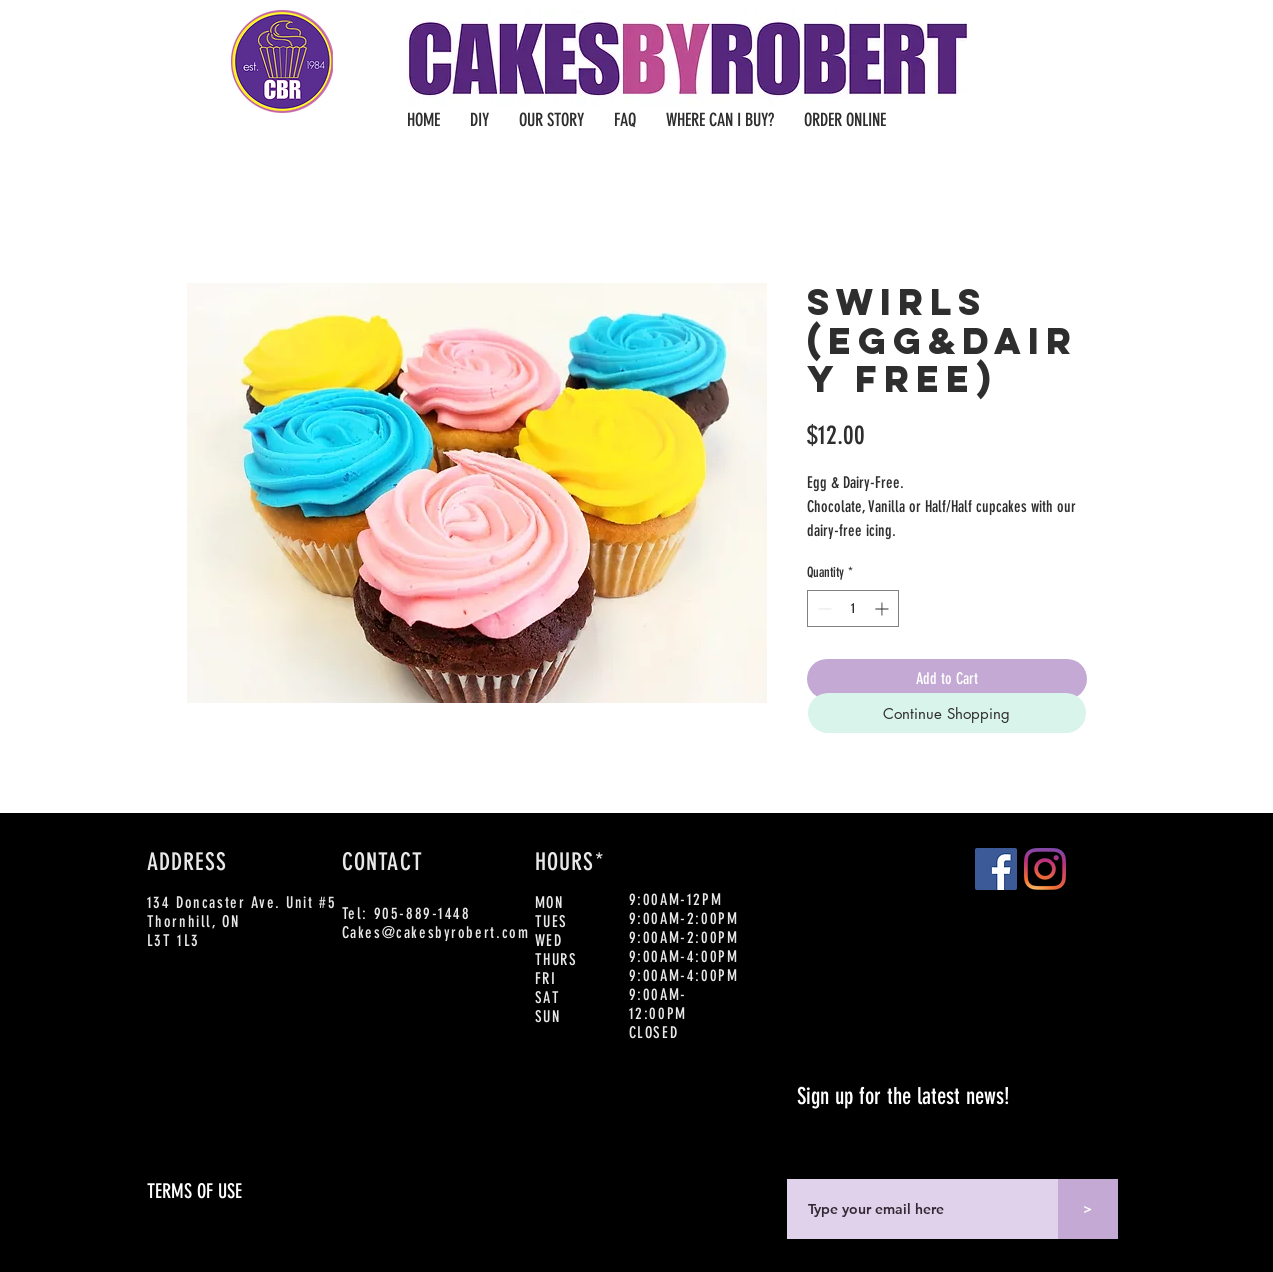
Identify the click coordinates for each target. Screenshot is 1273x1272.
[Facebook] (996, 869)
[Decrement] (822, 608)
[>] (1088, 1209)
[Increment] (883, 608)
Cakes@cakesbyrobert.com (436, 932)
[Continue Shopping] (947, 713)
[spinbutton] (853, 608)
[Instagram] (1045, 869)
